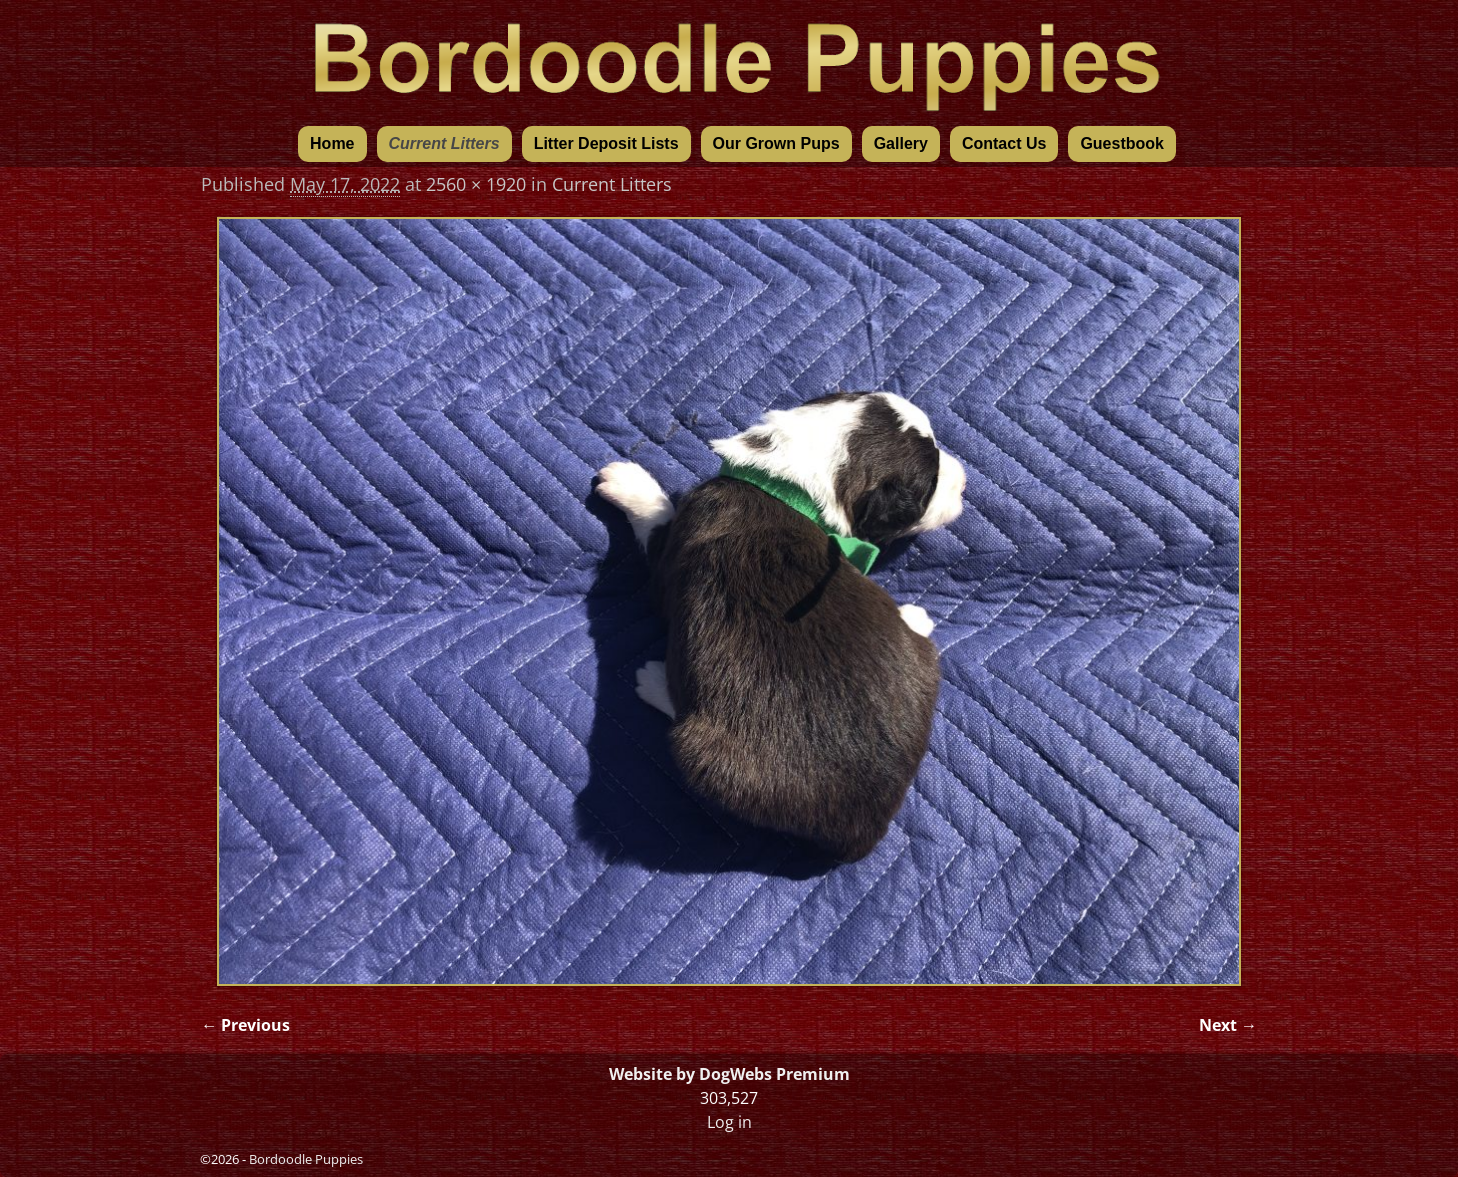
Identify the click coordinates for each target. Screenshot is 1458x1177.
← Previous (245, 1025)
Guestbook (1122, 143)
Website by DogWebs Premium (729, 1074)
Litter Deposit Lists (606, 143)
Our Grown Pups (776, 143)
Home (332, 143)
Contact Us (1004, 143)
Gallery (901, 143)
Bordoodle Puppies (306, 1159)
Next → (1228, 1025)
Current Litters (444, 143)
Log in (729, 1122)
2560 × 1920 (476, 184)
